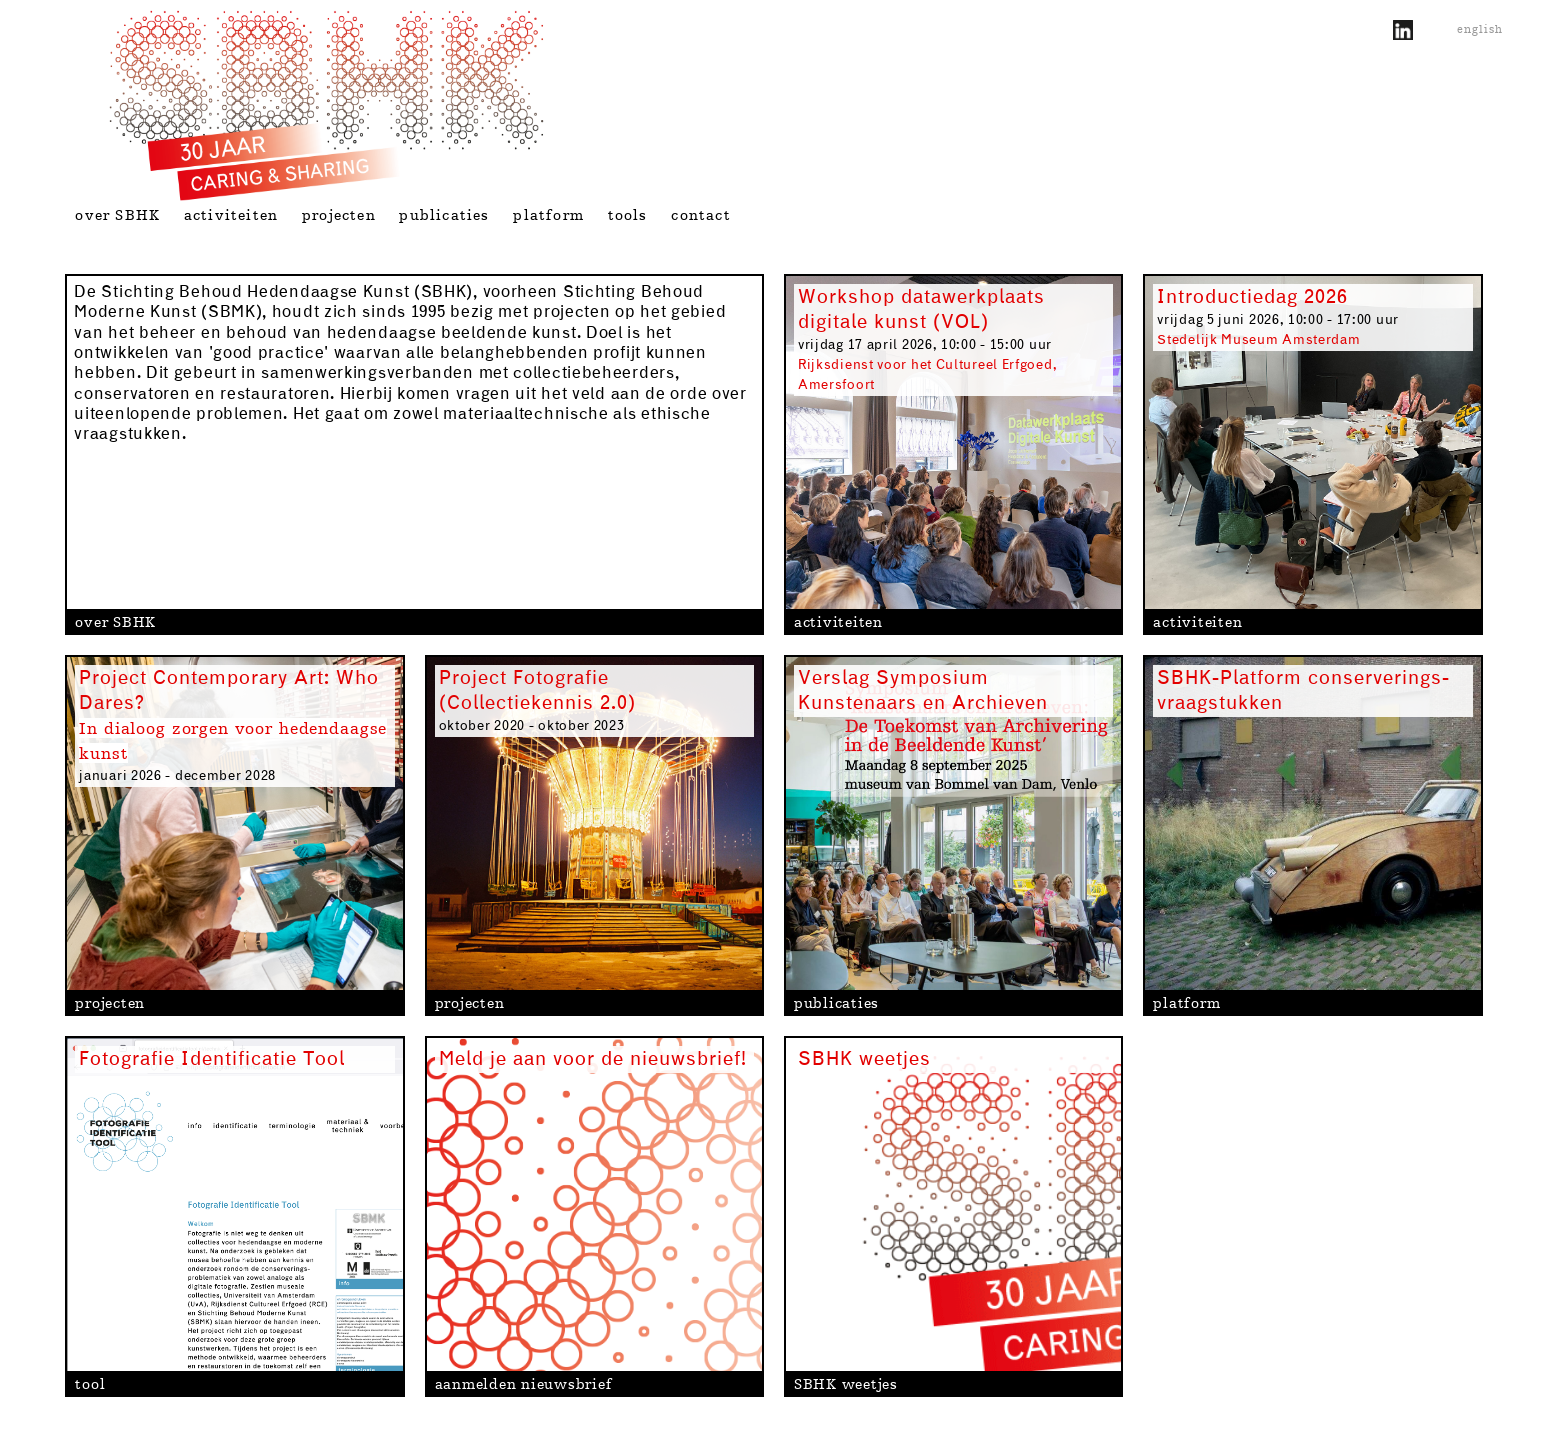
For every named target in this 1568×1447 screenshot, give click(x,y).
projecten (339, 215)
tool (90, 1384)
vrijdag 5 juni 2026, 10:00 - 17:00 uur (1278, 320)
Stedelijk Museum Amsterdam (1258, 340)
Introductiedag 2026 (1252, 297)
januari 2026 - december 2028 (177, 776)
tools (628, 215)
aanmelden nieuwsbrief (524, 1384)
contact (700, 215)
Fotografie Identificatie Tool (212, 1059)
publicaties (444, 215)
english (1480, 29)
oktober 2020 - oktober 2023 (532, 726)
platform (548, 215)
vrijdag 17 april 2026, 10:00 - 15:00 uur (925, 345)
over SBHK (117, 215)
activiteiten (231, 215)
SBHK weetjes (864, 1059)
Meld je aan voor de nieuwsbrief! (593, 1059)
